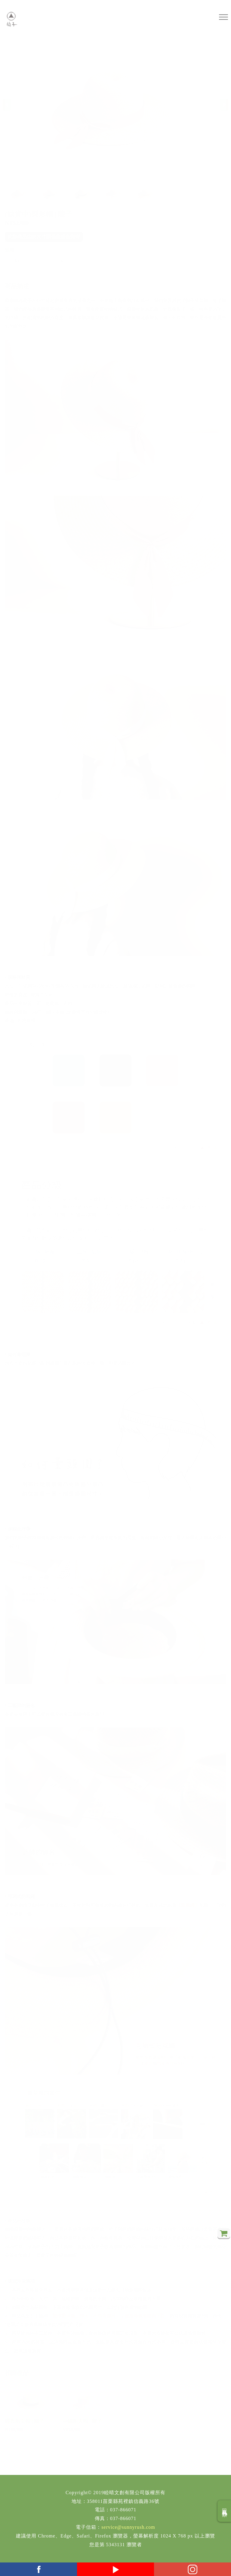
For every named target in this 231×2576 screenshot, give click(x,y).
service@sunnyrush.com (128, 2527)
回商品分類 (224, 2511)
